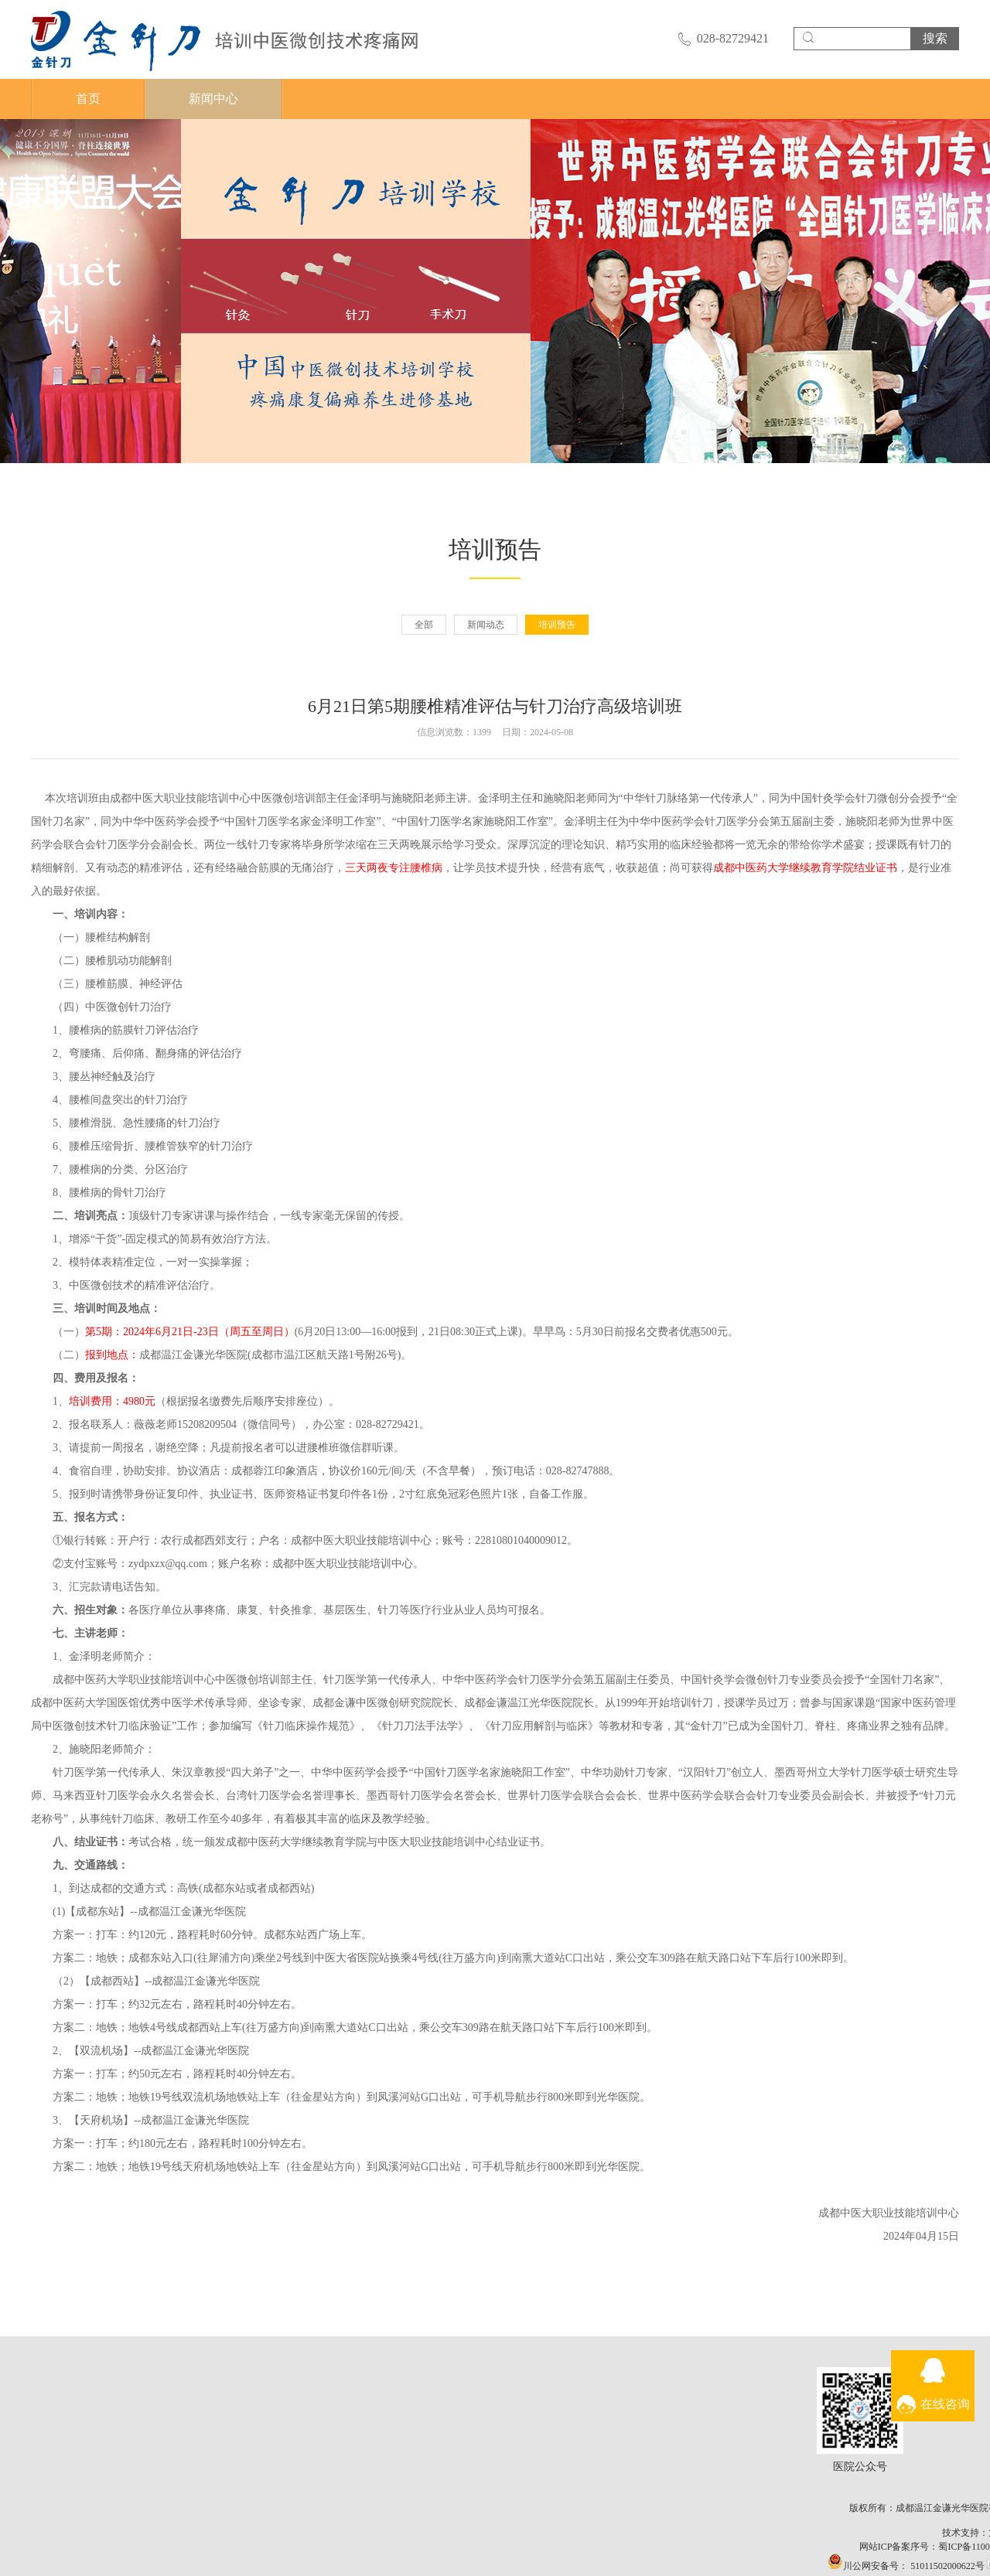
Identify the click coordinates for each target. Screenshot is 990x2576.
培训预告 (556, 624)
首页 (88, 98)
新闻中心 (213, 98)
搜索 (935, 38)
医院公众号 (888, 2410)
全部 (424, 624)
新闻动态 (485, 624)
